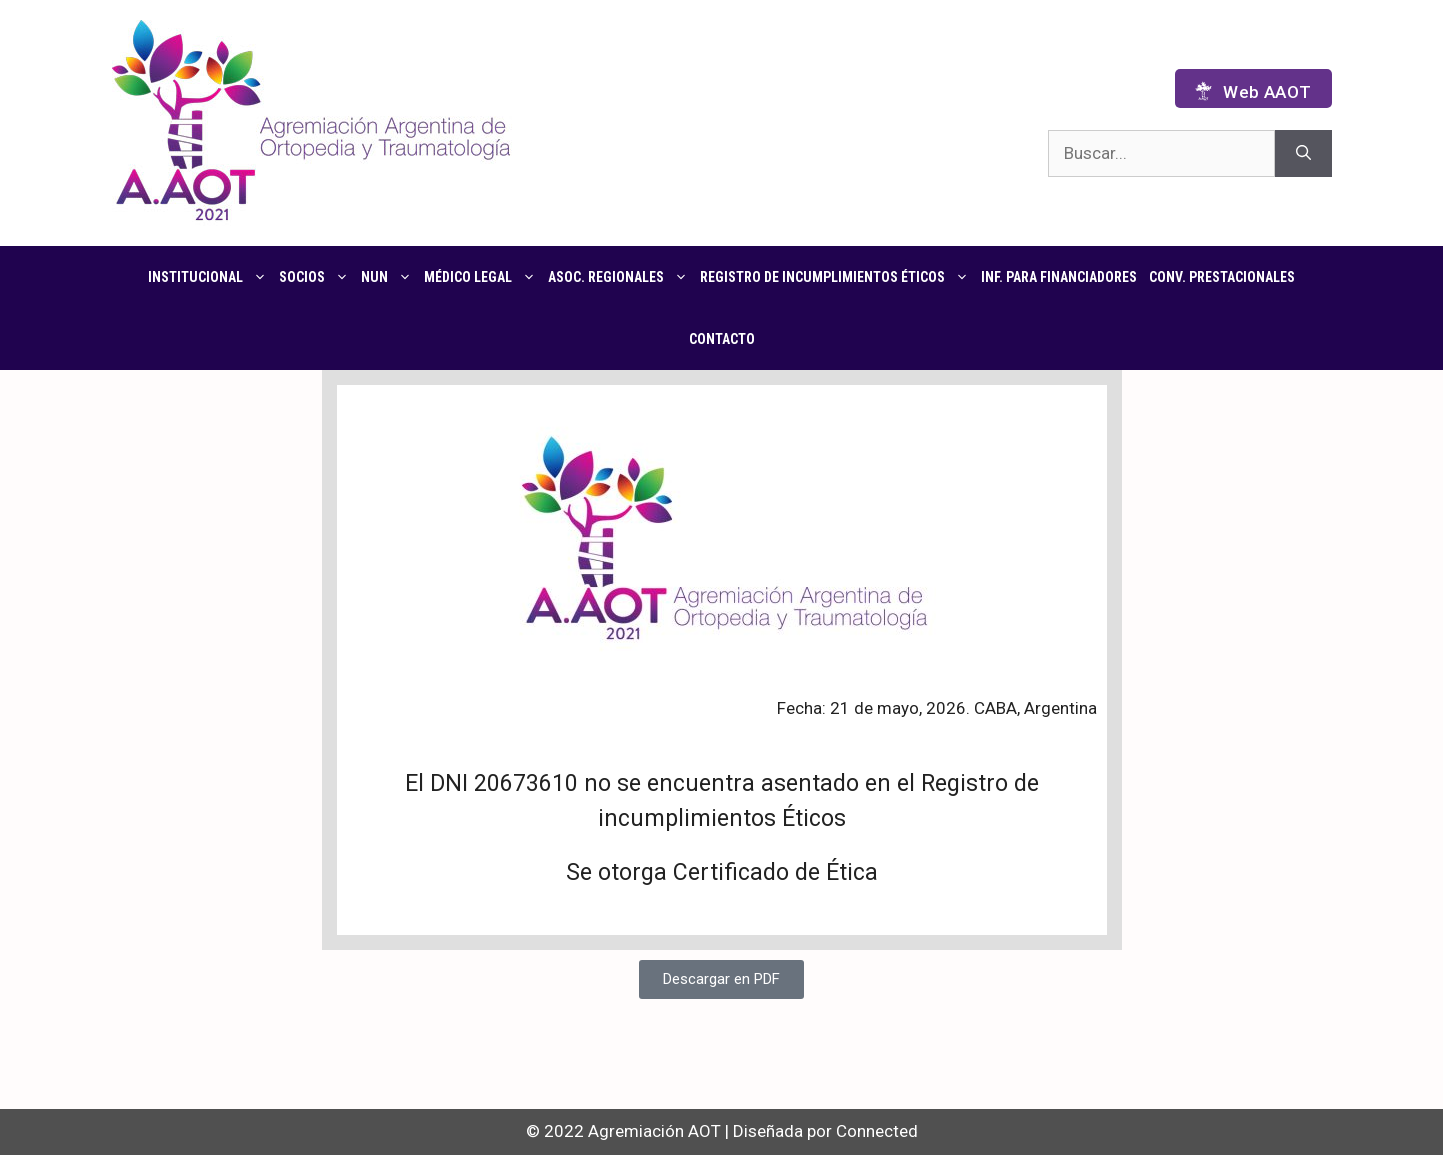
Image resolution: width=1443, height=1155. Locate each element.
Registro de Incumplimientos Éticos (837, 277)
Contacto (722, 339)
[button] (721, 979)
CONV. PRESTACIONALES (1222, 277)
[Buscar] (1303, 154)
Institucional (210, 277)
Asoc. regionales (621, 277)
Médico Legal (483, 277)
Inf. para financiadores (1059, 277)
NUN (389, 277)
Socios (317, 277)
